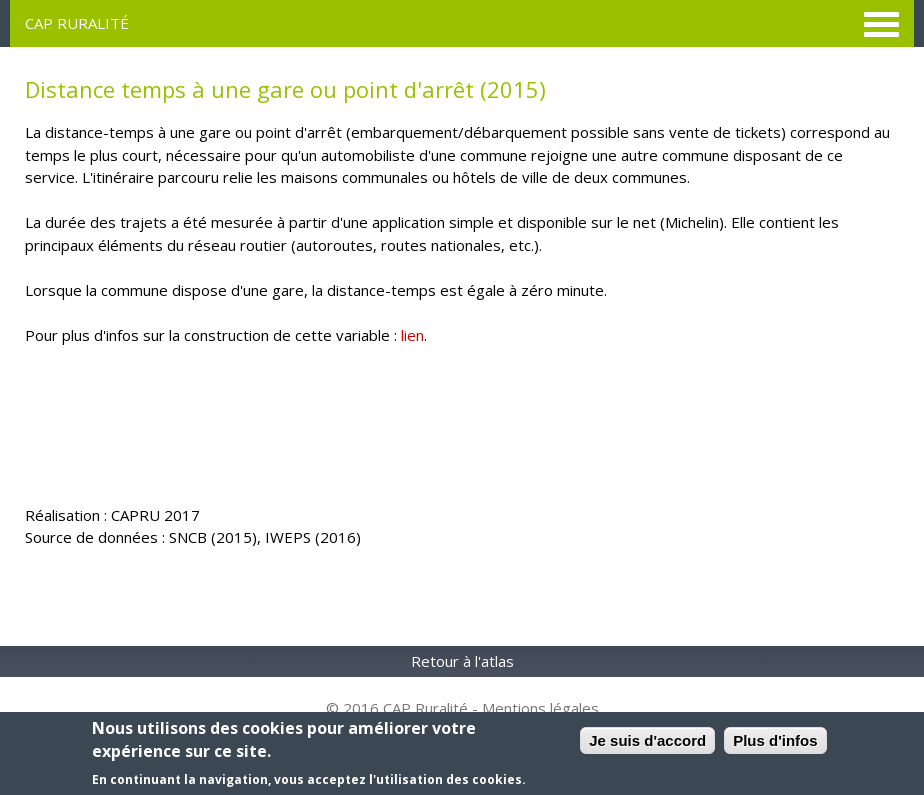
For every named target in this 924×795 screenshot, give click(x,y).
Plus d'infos (775, 740)
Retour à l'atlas (462, 661)
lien (412, 335)
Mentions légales (540, 708)
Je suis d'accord (647, 740)
